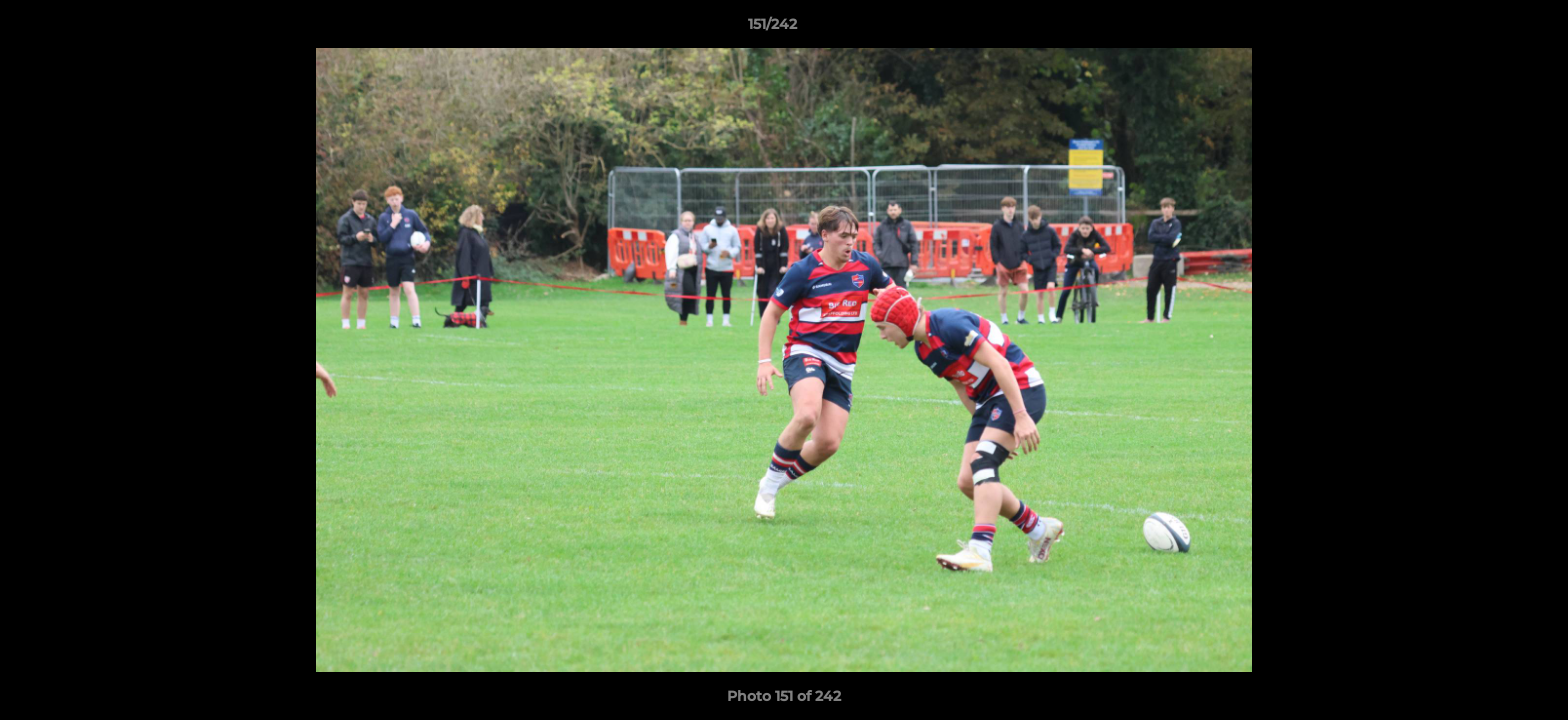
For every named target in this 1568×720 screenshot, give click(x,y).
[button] (1484, 29)
